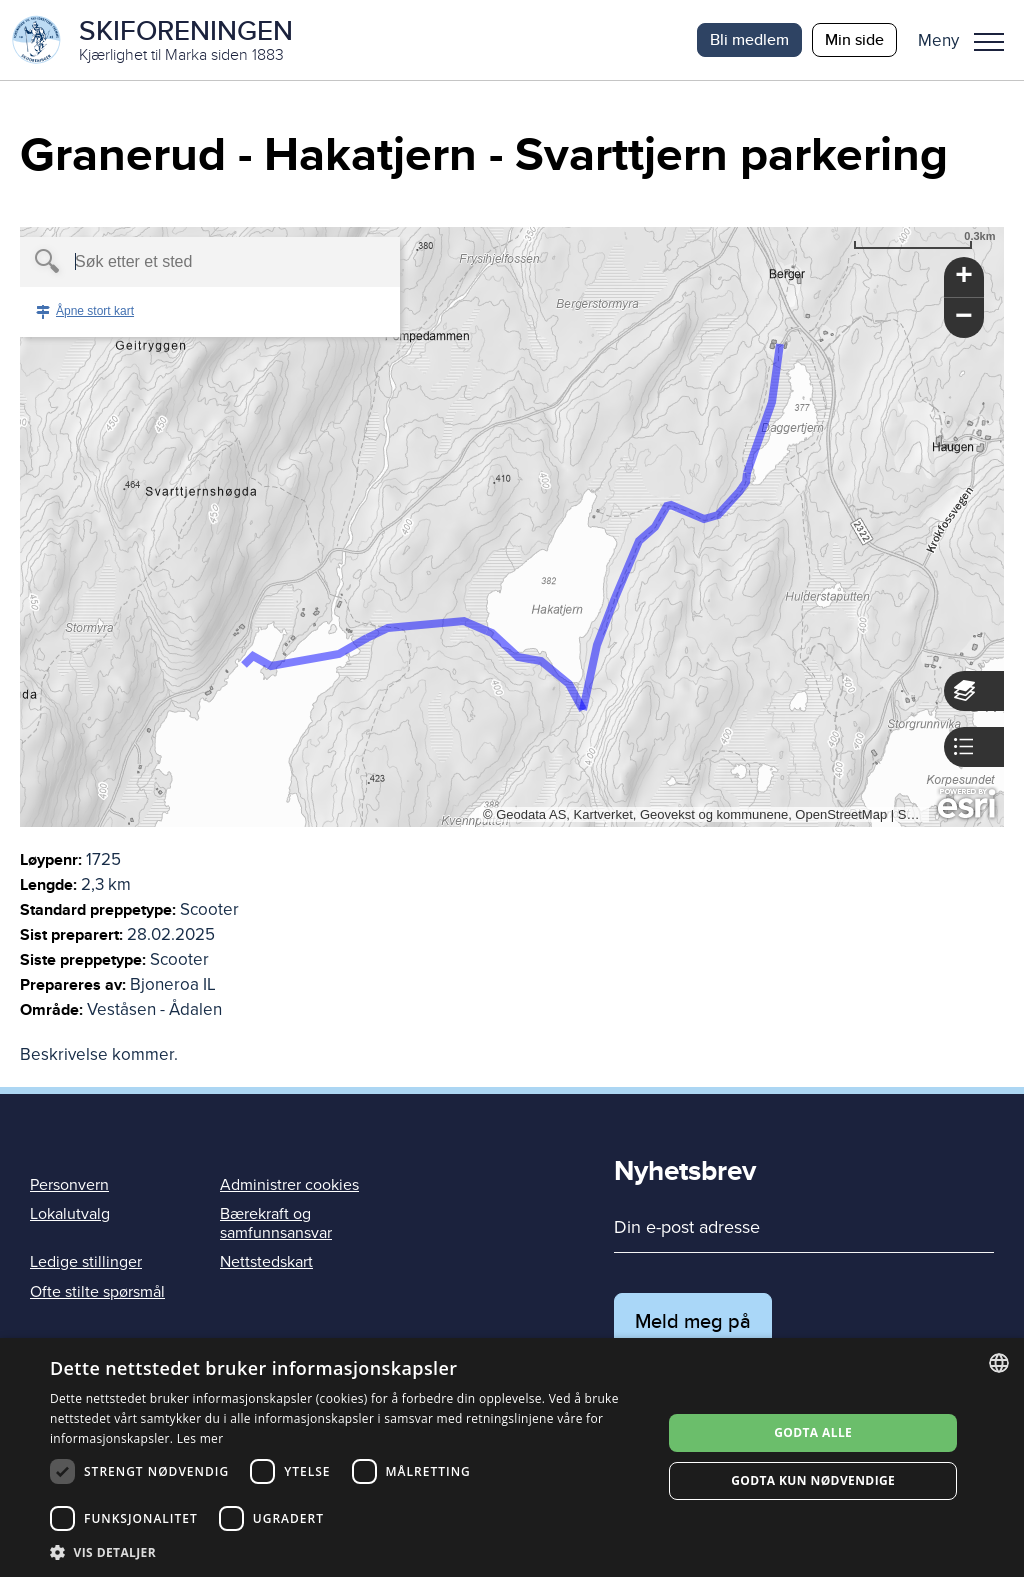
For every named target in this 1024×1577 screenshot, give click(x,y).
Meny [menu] (989, 42)
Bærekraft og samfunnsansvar (276, 1223)
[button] (968, 40)
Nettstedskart (266, 1262)
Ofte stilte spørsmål (97, 1292)
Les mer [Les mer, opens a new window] (200, 1438)
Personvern (69, 1185)
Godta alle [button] (813, 1432)
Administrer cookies (289, 1185)
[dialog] (512, 1457)
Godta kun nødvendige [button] (813, 1480)
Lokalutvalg (70, 1214)
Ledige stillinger (86, 1262)
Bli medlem (749, 39)
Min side (854, 39)
